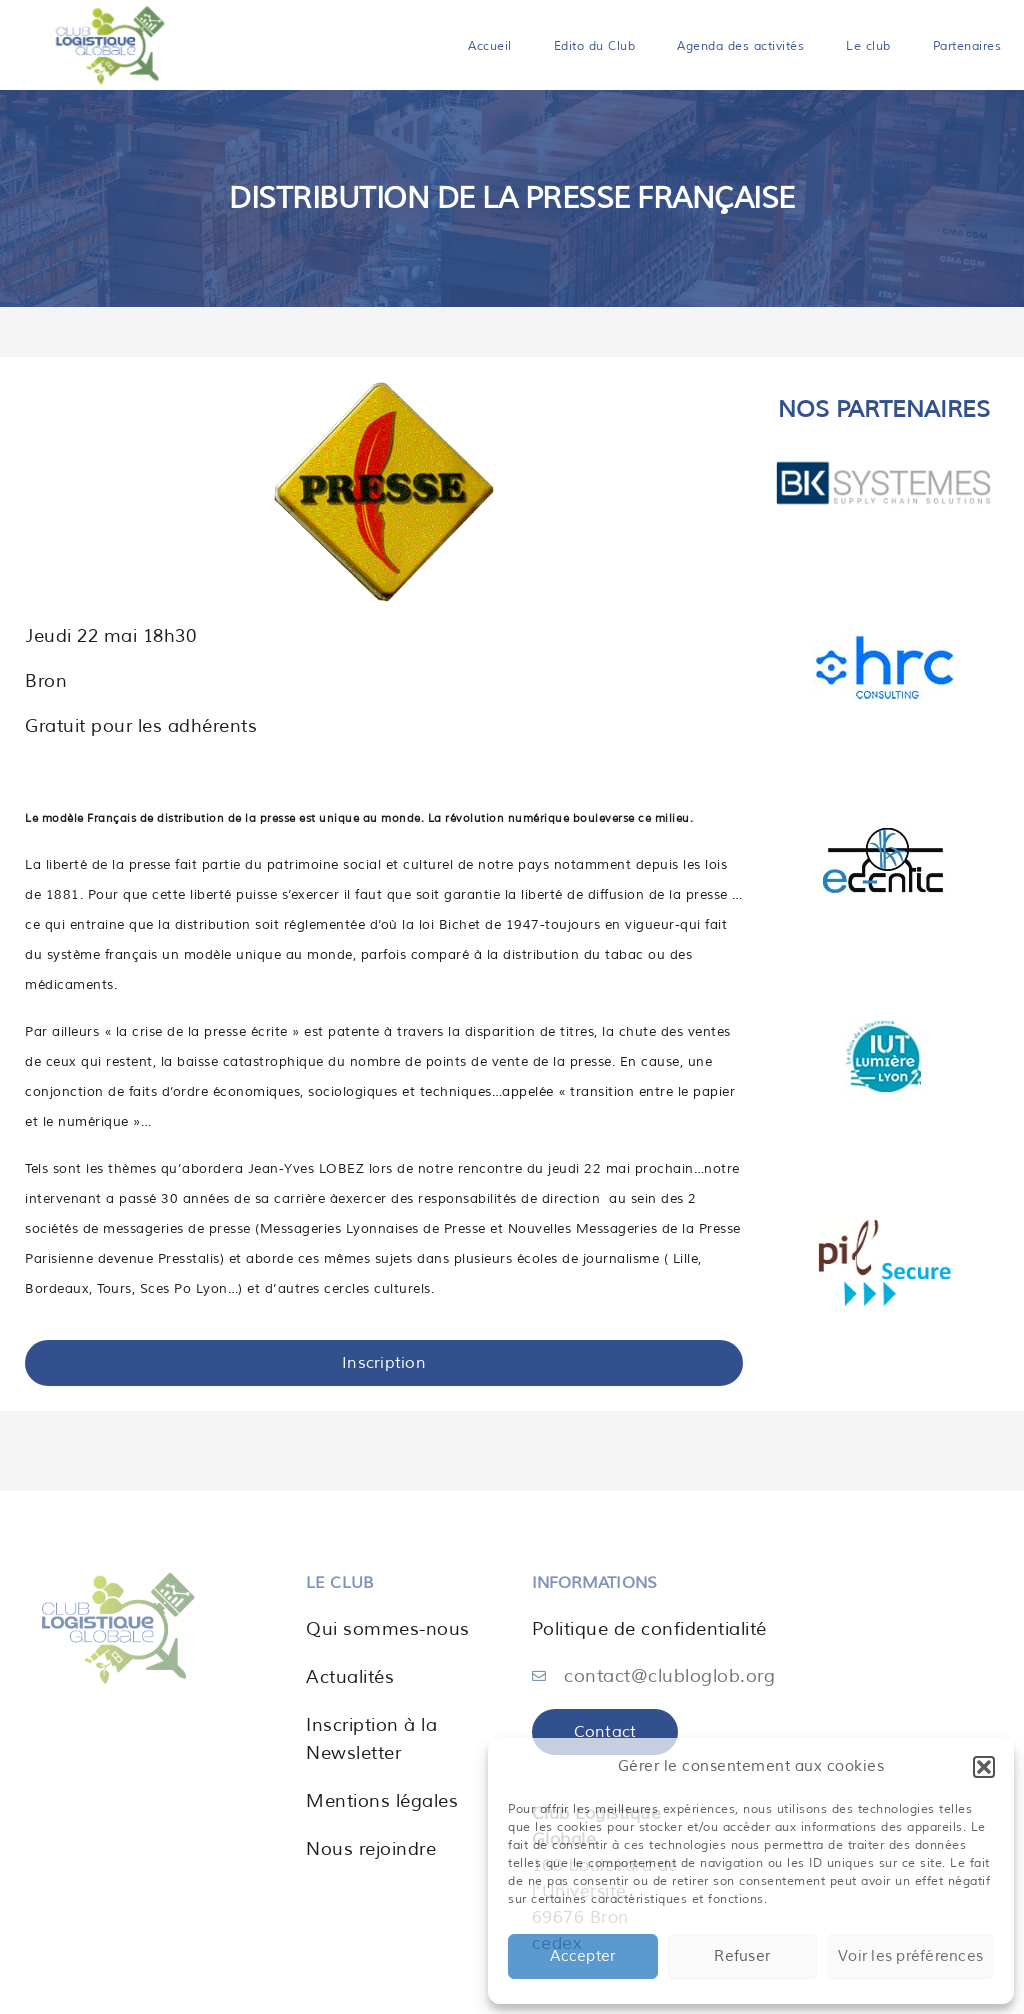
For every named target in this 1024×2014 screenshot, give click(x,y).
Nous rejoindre (371, 1849)
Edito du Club (595, 46)
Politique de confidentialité (649, 1629)
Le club (868, 46)
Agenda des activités (740, 46)
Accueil (490, 46)
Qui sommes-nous (388, 1629)
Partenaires (967, 46)
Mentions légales (382, 1801)
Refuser (742, 1956)
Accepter (582, 1956)
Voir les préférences (910, 1956)
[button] (984, 1767)
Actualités (350, 1677)
